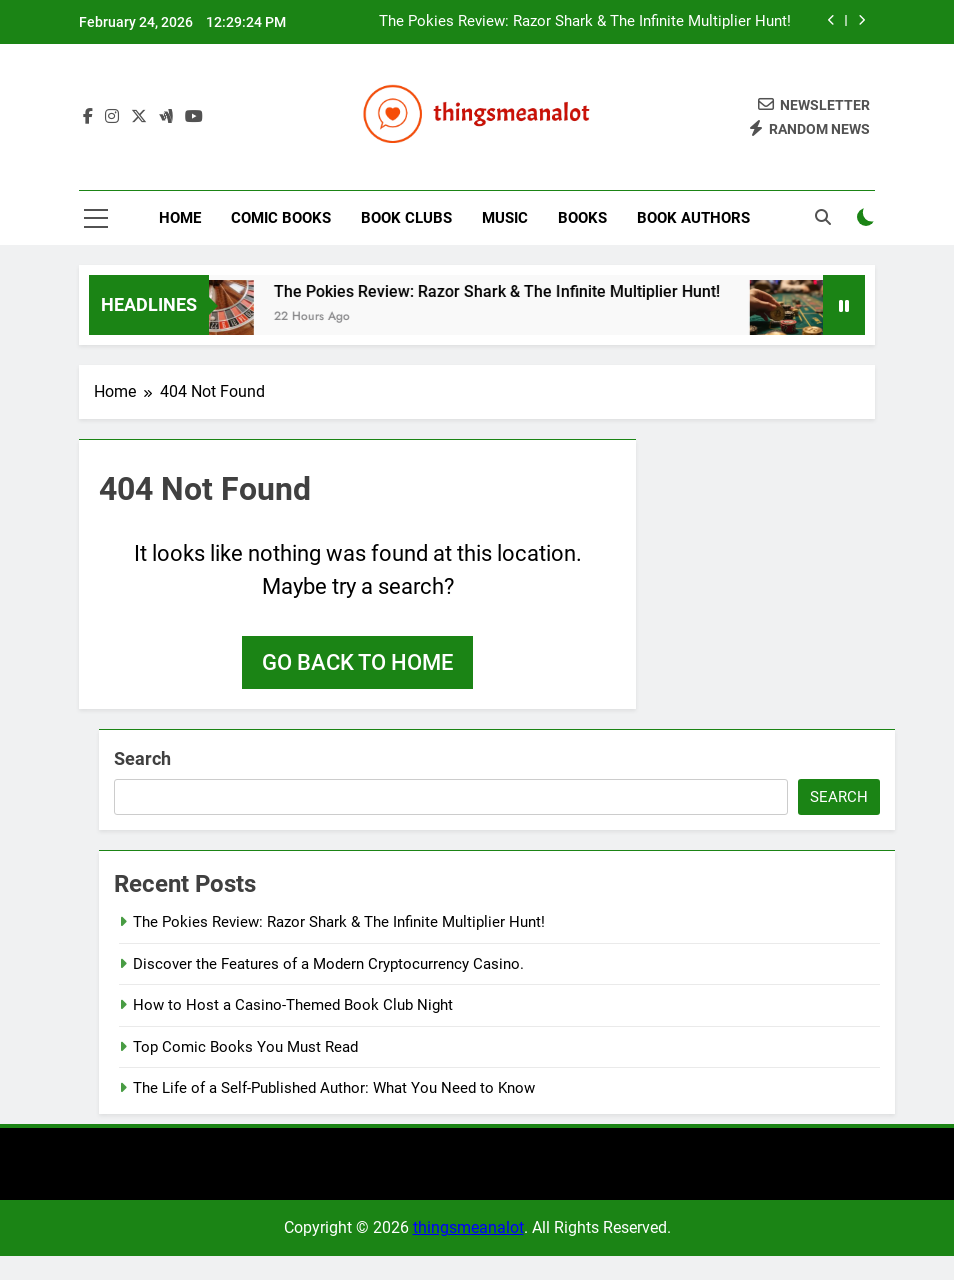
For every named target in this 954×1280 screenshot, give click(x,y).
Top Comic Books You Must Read (245, 1047)
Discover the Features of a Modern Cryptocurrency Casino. (328, 964)
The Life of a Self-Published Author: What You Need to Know (334, 1088)
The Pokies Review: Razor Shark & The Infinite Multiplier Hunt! (585, 22)
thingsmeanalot (468, 1227)
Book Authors (693, 218)
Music (505, 218)
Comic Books (281, 218)
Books (582, 218)
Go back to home (357, 662)
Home (180, 218)
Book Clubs (406, 218)
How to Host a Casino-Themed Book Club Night (293, 1005)
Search (142, 758)
